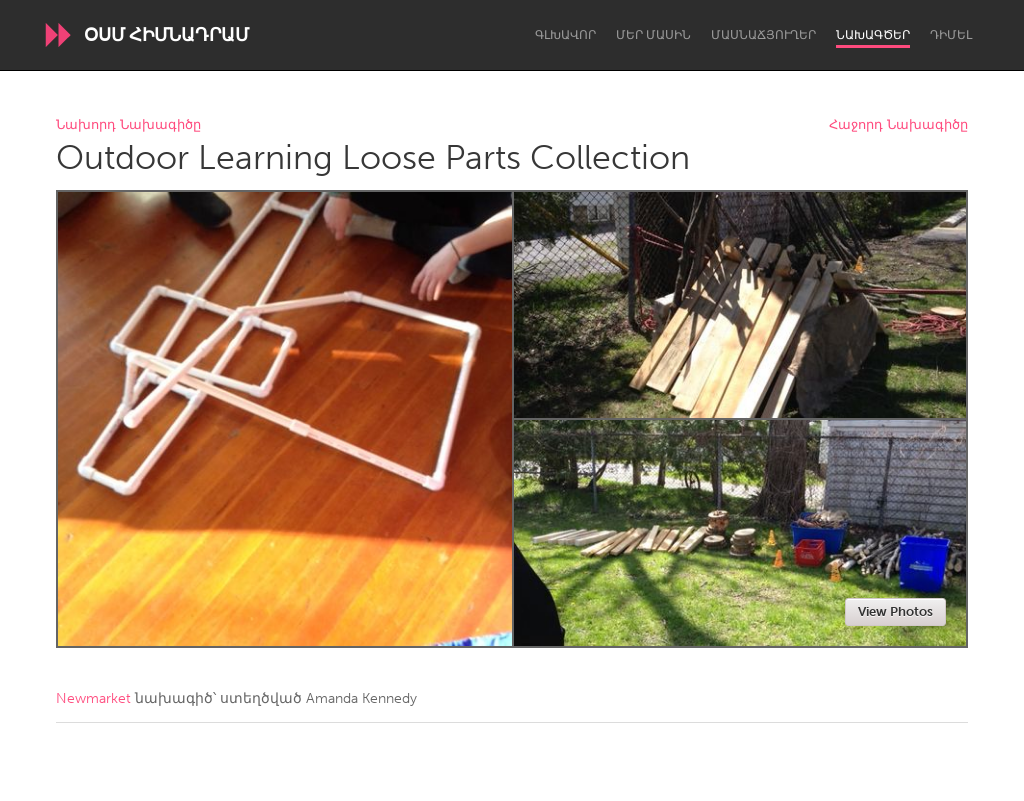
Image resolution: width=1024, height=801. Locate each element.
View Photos (895, 611)
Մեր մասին (653, 35)
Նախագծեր (873, 35)
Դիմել (951, 35)
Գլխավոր (565, 35)
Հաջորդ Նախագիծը (898, 125)
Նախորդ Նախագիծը (128, 125)
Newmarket (93, 698)
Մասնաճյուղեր (763, 35)
